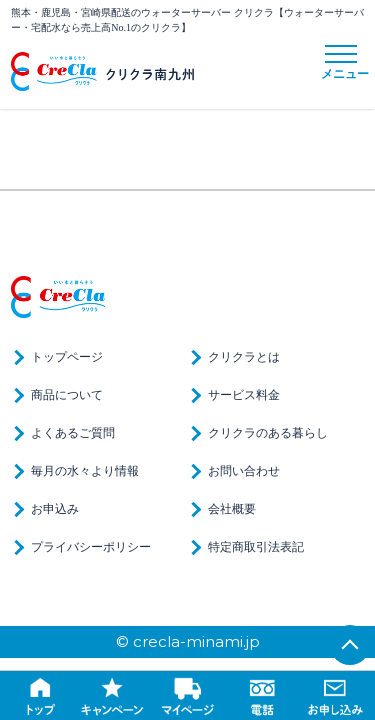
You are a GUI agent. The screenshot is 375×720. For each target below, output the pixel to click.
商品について (67, 395)
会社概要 (232, 509)
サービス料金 (244, 395)
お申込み (55, 509)
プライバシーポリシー (91, 547)
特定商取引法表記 (256, 547)
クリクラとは (244, 357)
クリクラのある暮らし (268, 433)
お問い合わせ (244, 471)
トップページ (67, 357)
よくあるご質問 (73, 433)
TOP (350, 645)
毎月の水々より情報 (85, 471)
